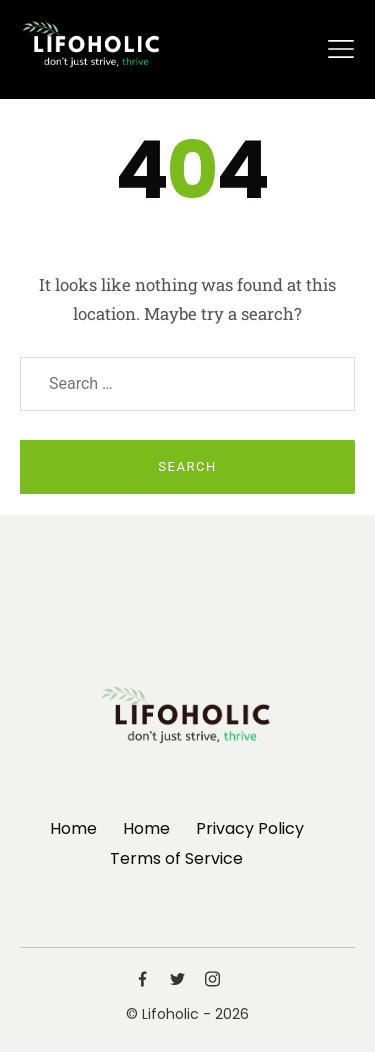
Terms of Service (176, 858)
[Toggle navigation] (341, 49)
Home (73, 828)
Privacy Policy (250, 828)
